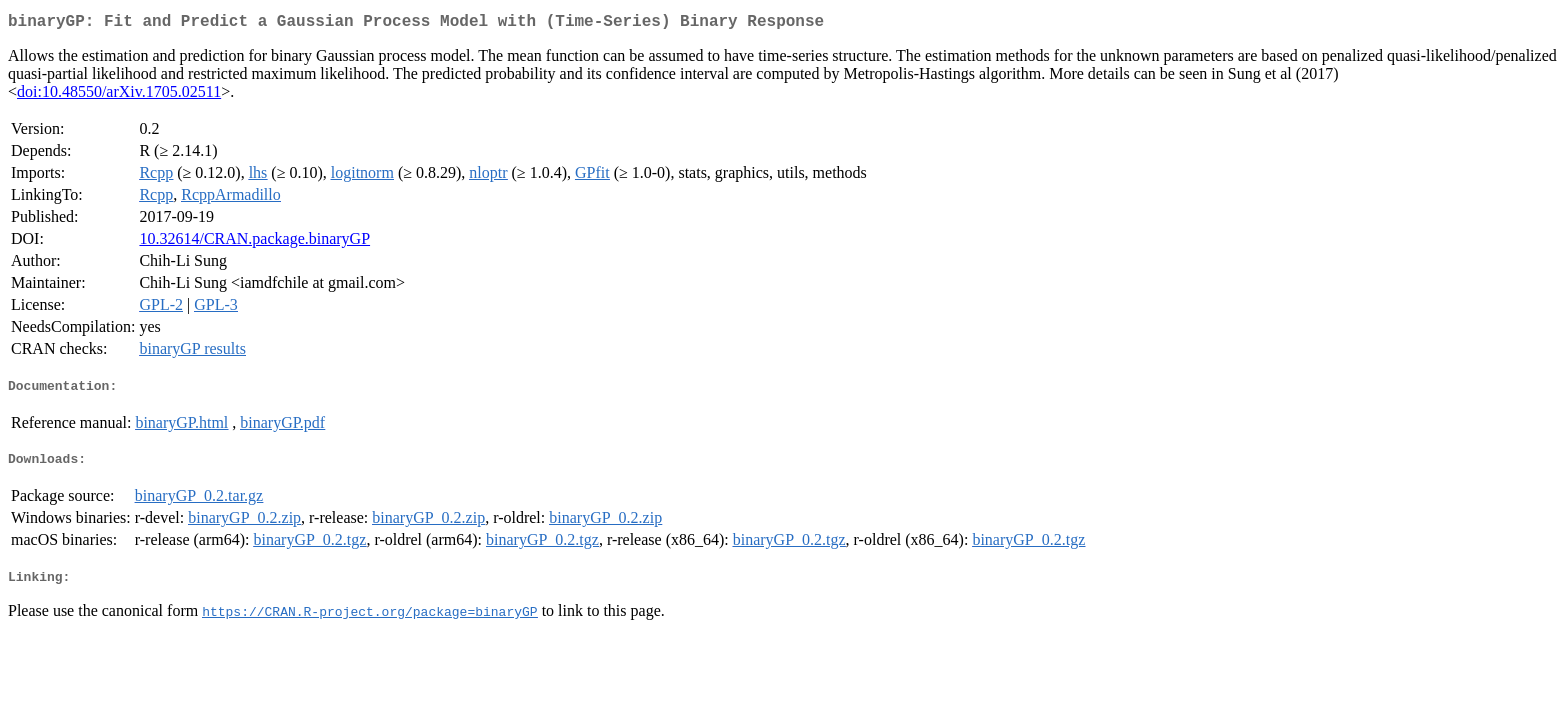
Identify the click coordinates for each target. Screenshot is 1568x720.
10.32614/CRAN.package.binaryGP (254, 242)
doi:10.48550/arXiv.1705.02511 (119, 95)
